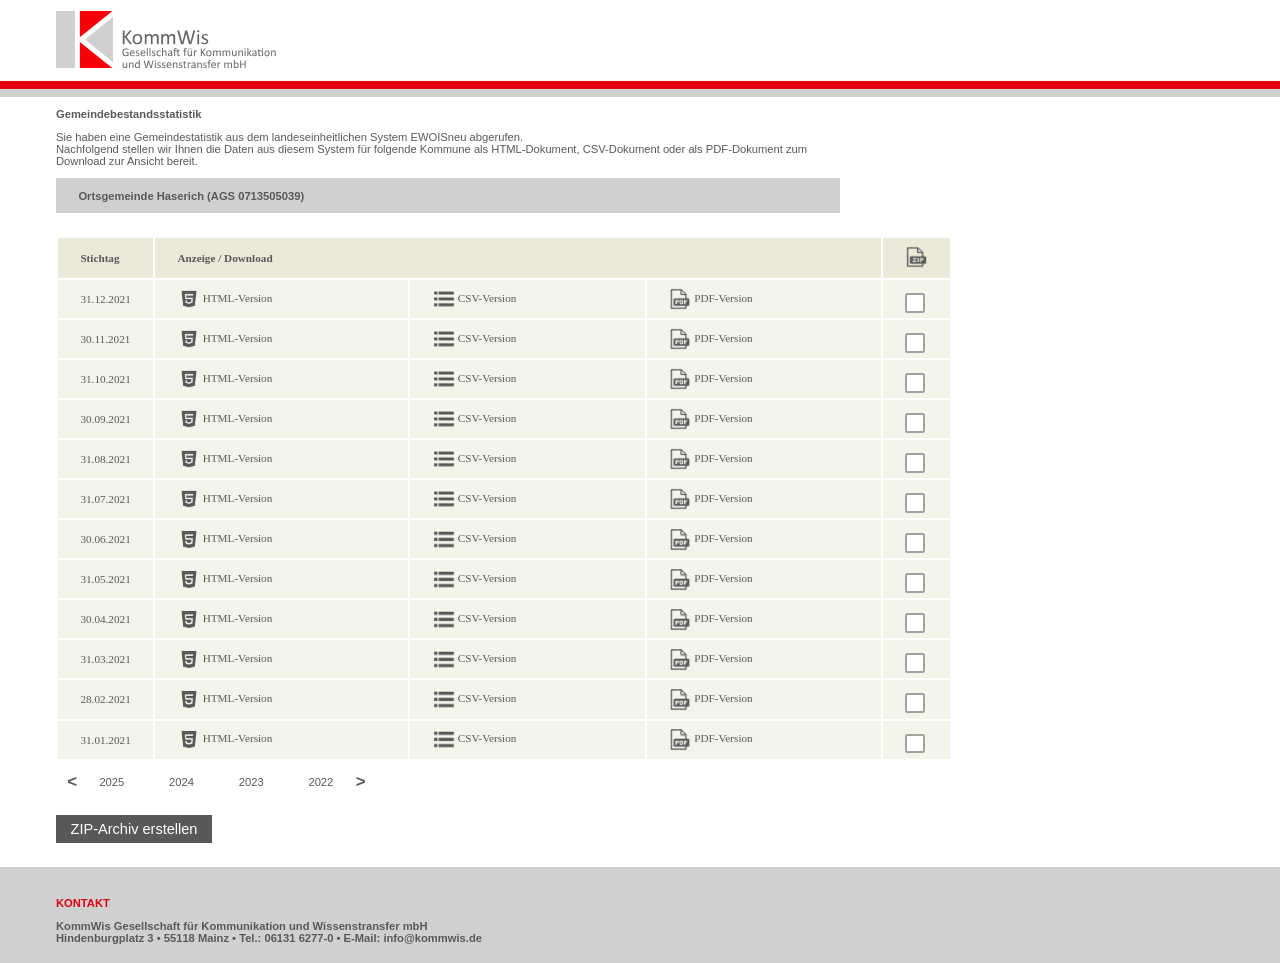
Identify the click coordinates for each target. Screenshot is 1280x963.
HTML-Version (238, 298)
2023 (251, 783)
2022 (320, 783)
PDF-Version (723, 298)
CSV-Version (487, 298)
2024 (181, 783)
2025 (111, 783)
